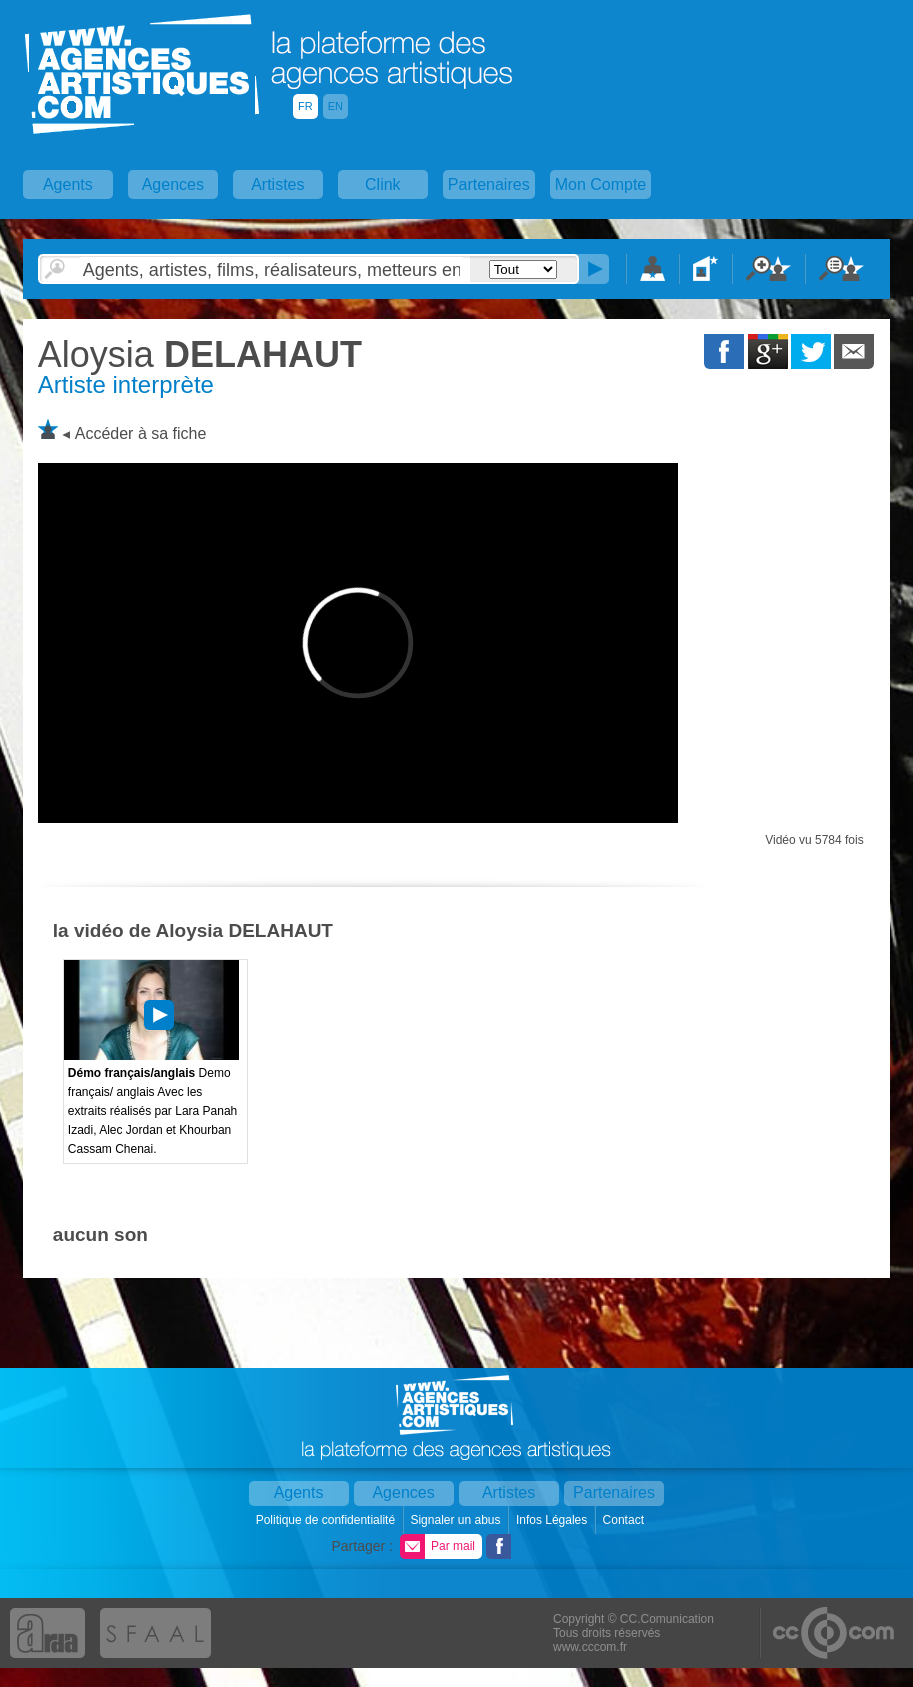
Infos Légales (553, 1520)
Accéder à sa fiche (141, 433)
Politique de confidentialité (327, 1520)
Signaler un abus (456, 1520)
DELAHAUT (200, 354)
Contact (625, 1520)
